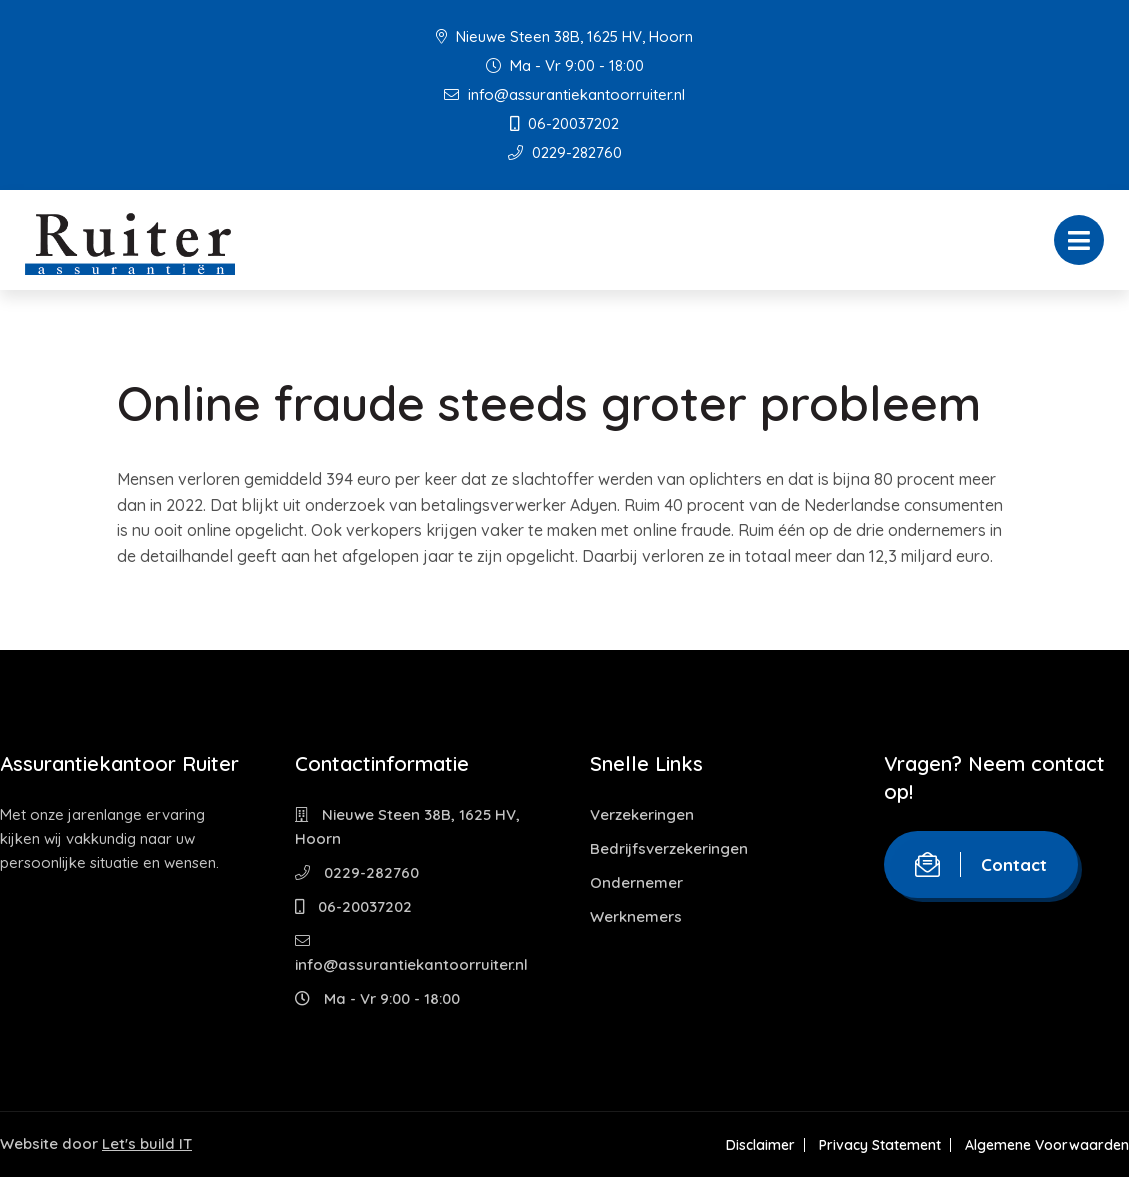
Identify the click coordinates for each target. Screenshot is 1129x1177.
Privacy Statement (880, 1145)
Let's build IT (147, 1143)
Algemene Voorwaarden (1047, 1145)
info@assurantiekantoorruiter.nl (564, 94)
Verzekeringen (642, 814)
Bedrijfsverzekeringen (669, 848)
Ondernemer (636, 882)
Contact (981, 864)
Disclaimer (760, 1145)
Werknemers (636, 916)
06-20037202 (564, 123)
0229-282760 (565, 152)
